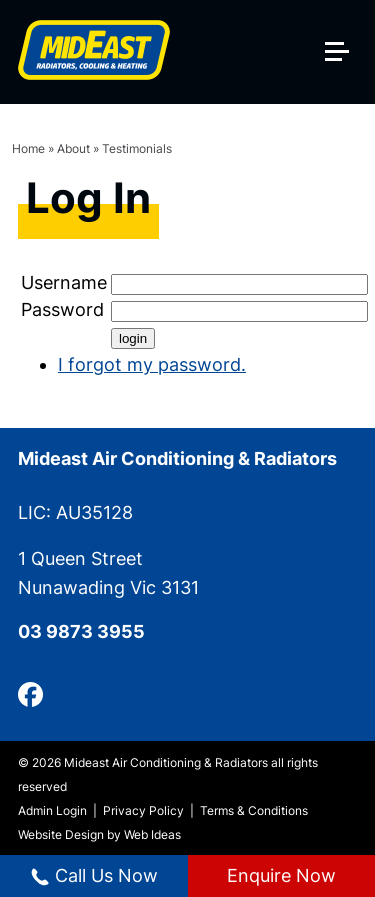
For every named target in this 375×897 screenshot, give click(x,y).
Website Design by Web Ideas (99, 834)
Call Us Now (94, 876)
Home (28, 148)
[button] (345, 21)
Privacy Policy (143, 810)
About (73, 148)
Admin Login (52, 810)
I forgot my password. (152, 364)
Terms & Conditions (254, 810)
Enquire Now (281, 875)
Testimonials (137, 148)
